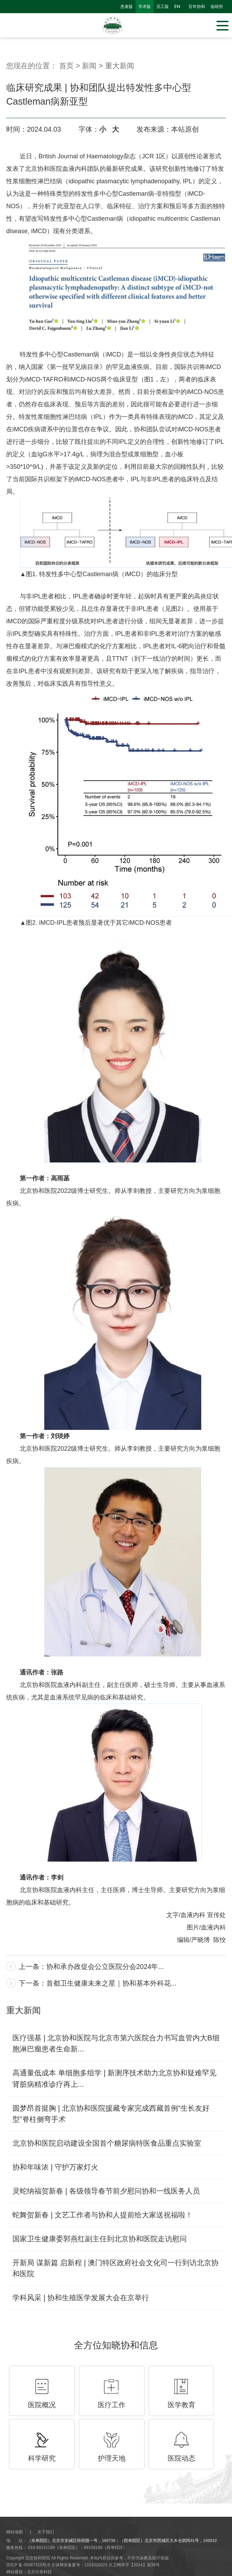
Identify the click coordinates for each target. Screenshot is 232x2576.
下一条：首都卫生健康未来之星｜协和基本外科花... (97, 1983)
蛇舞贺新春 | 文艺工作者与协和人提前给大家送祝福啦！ (102, 2215)
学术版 (144, 6)
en (177, 7)
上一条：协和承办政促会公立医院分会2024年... (91, 1966)
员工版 (162, 6)
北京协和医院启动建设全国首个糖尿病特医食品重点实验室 (106, 2143)
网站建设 (14, 2571)
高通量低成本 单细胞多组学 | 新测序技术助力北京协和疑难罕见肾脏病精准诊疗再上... (114, 2078)
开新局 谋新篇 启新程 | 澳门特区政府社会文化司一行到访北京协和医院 (115, 2268)
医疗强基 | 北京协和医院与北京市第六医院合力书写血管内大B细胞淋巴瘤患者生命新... (116, 2043)
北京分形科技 (39, 2571)
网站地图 (14, 2532)
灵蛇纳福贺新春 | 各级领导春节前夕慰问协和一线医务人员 (106, 2191)
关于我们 (45, 2532)
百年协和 (196, 6)
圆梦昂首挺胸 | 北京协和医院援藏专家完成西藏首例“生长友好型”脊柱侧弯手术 (111, 2114)
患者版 (126, 6)
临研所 (217, 6)
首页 (66, 66)
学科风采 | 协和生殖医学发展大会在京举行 (80, 2298)
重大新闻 (119, 66)
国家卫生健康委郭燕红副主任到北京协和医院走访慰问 (99, 2239)
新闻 (89, 66)
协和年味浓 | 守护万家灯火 (55, 2167)
